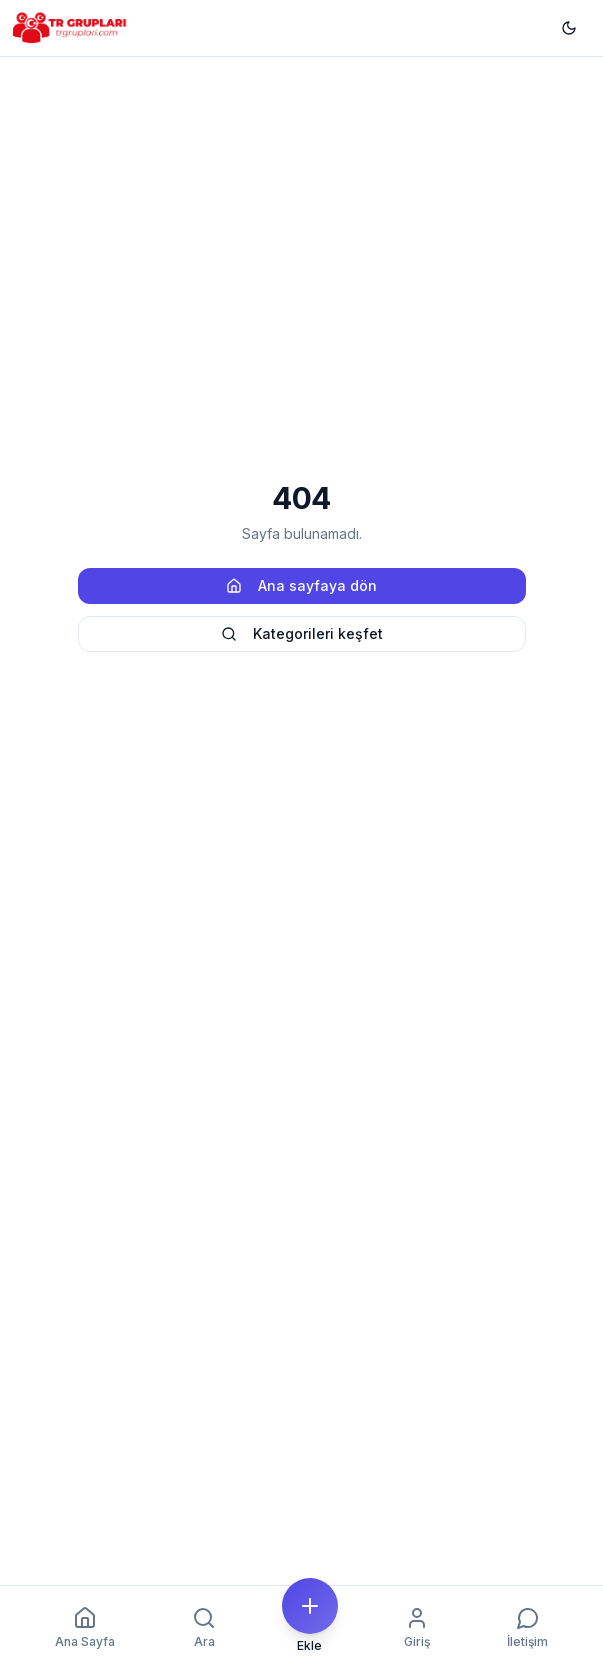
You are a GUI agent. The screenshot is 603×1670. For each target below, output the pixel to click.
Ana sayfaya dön (301, 585)
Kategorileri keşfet (302, 633)
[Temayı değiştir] (569, 28)
